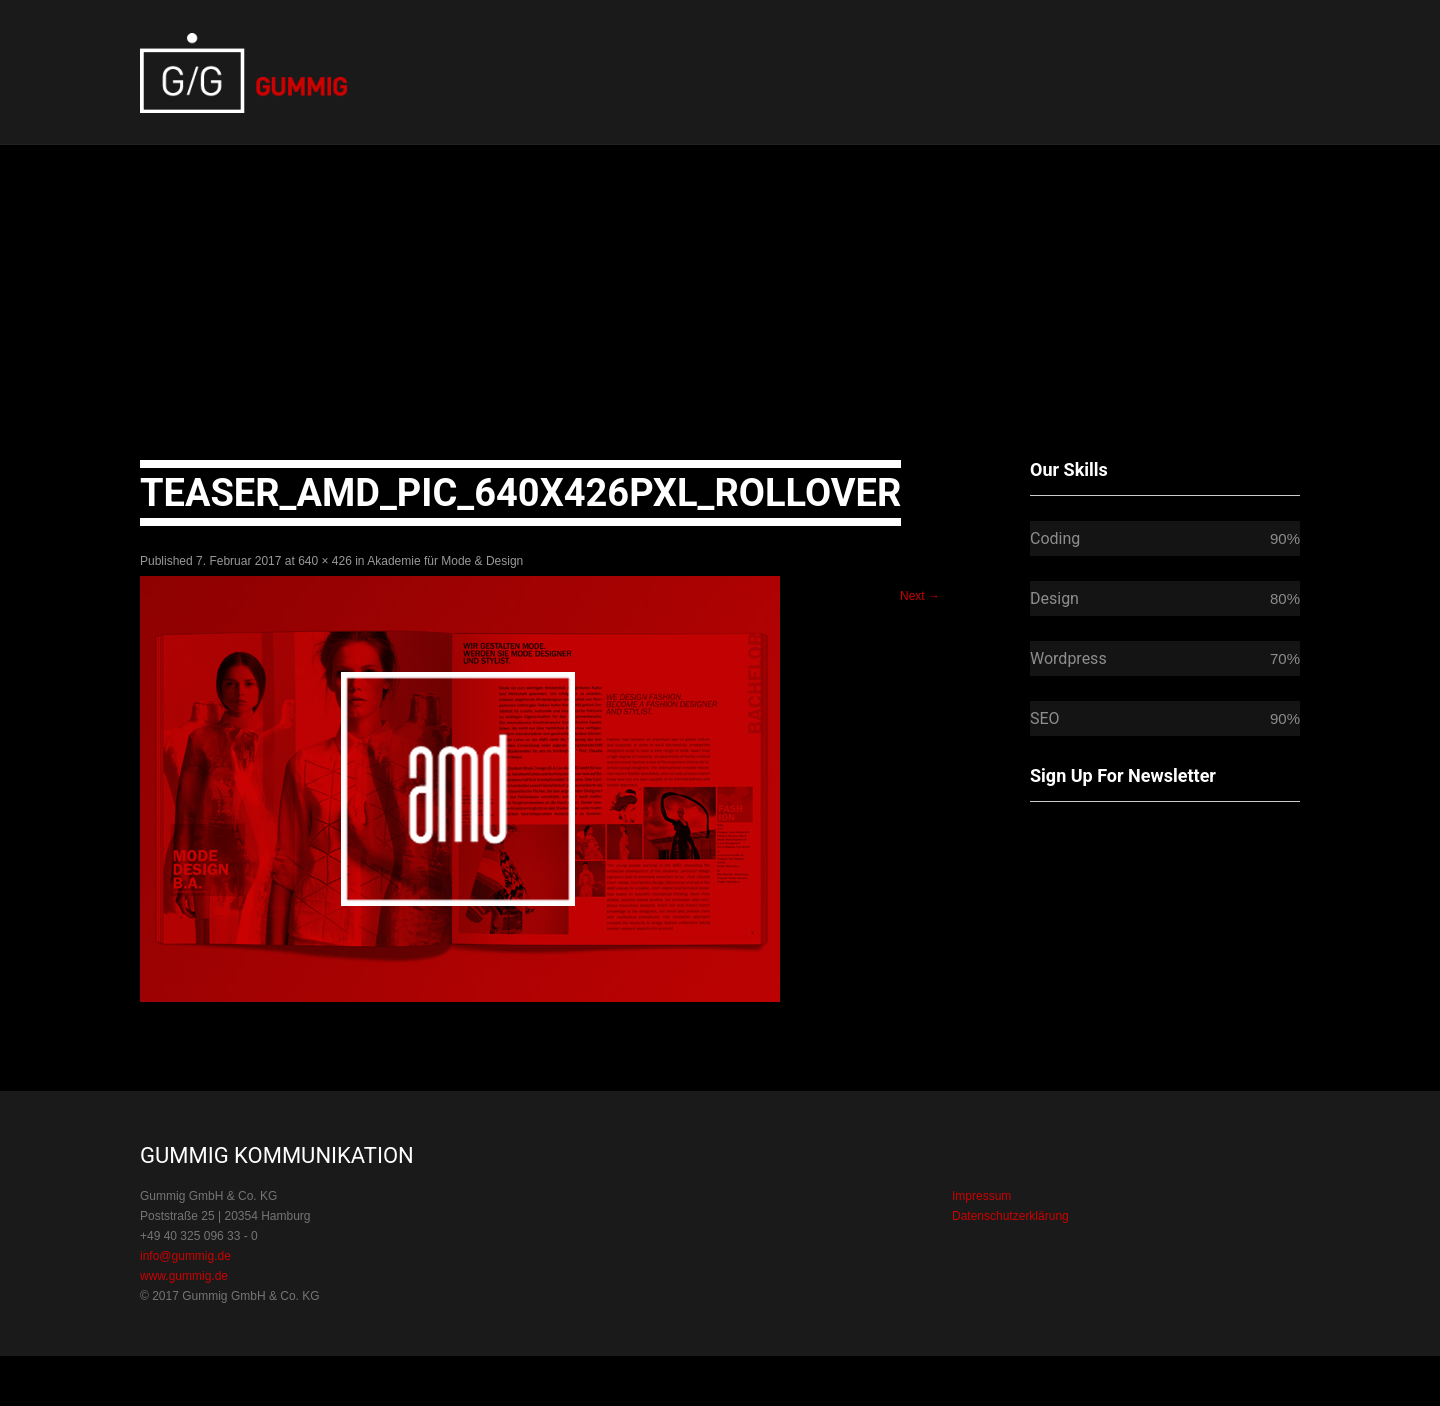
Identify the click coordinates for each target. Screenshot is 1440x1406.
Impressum (981, 1196)
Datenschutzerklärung (1010, 1216)
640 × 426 (325, 561)
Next (920, 596)
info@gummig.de (185, 1256)
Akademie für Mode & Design (445, 561)
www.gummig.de (184, 1276)
